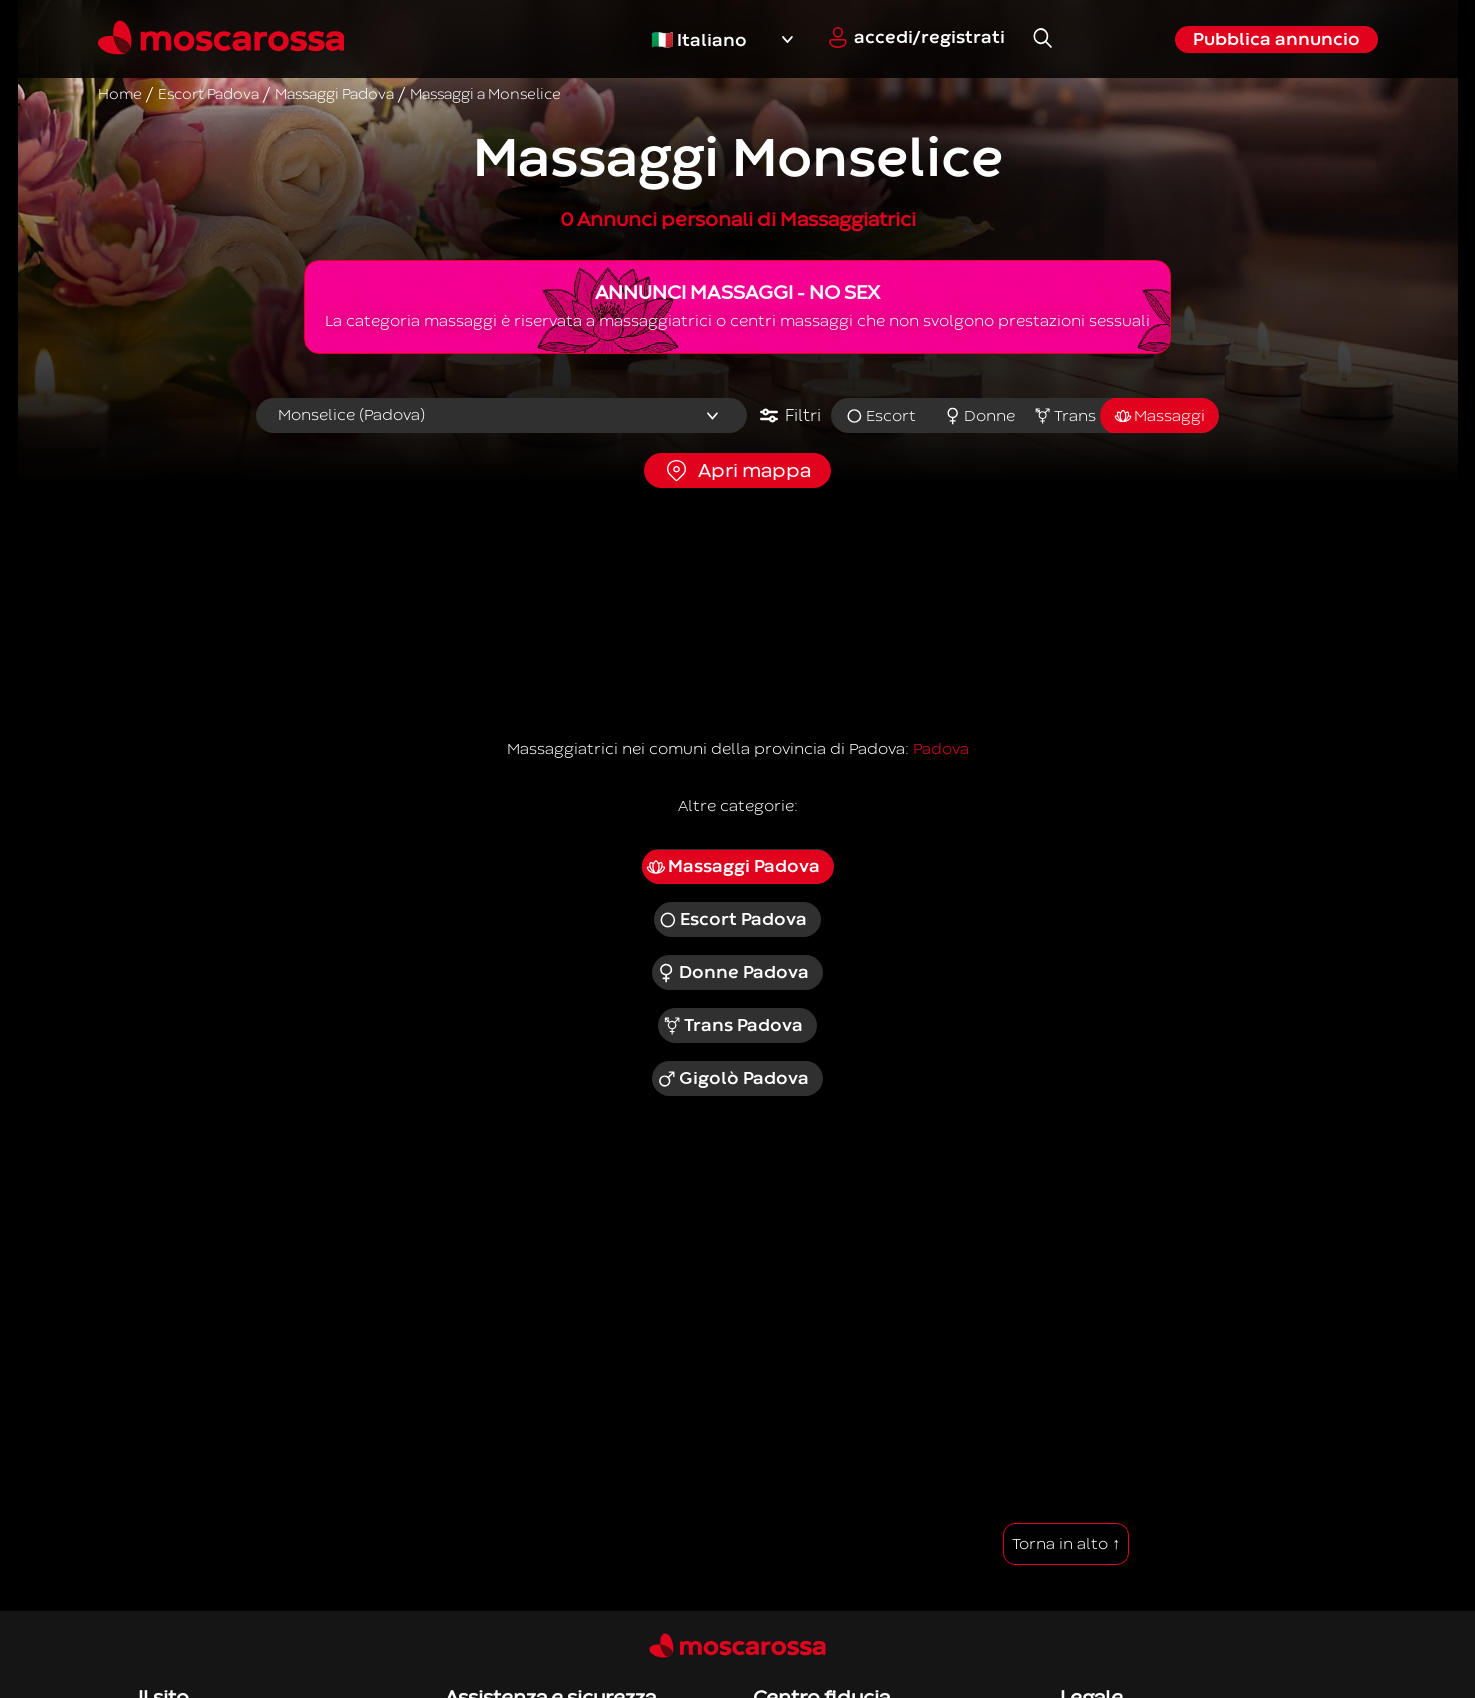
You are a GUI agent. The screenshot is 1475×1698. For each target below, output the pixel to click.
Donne (980, 416)
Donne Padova (732, 973)
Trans (1064, 416)
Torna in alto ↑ (1066, 1544)
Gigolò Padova (732, 1079)
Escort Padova (733, 920)
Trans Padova (733, 1026)
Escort (880, 416)
